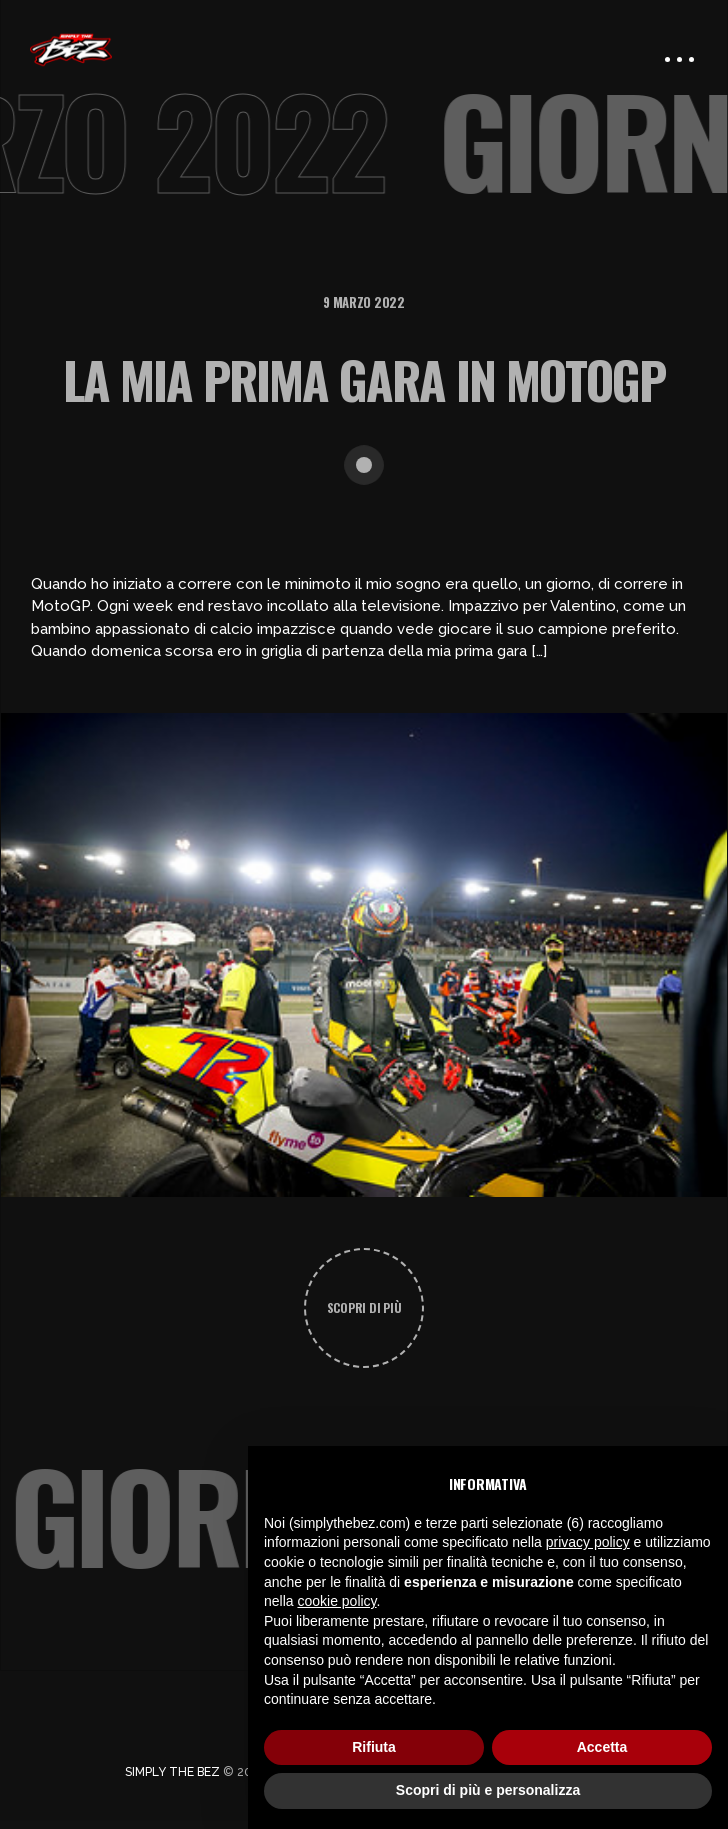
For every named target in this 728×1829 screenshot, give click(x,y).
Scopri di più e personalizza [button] (488, 1790)
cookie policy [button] (336, 1601)
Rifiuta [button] (374, 1747)
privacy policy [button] (588, 1542)
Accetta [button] (602, 1747)
